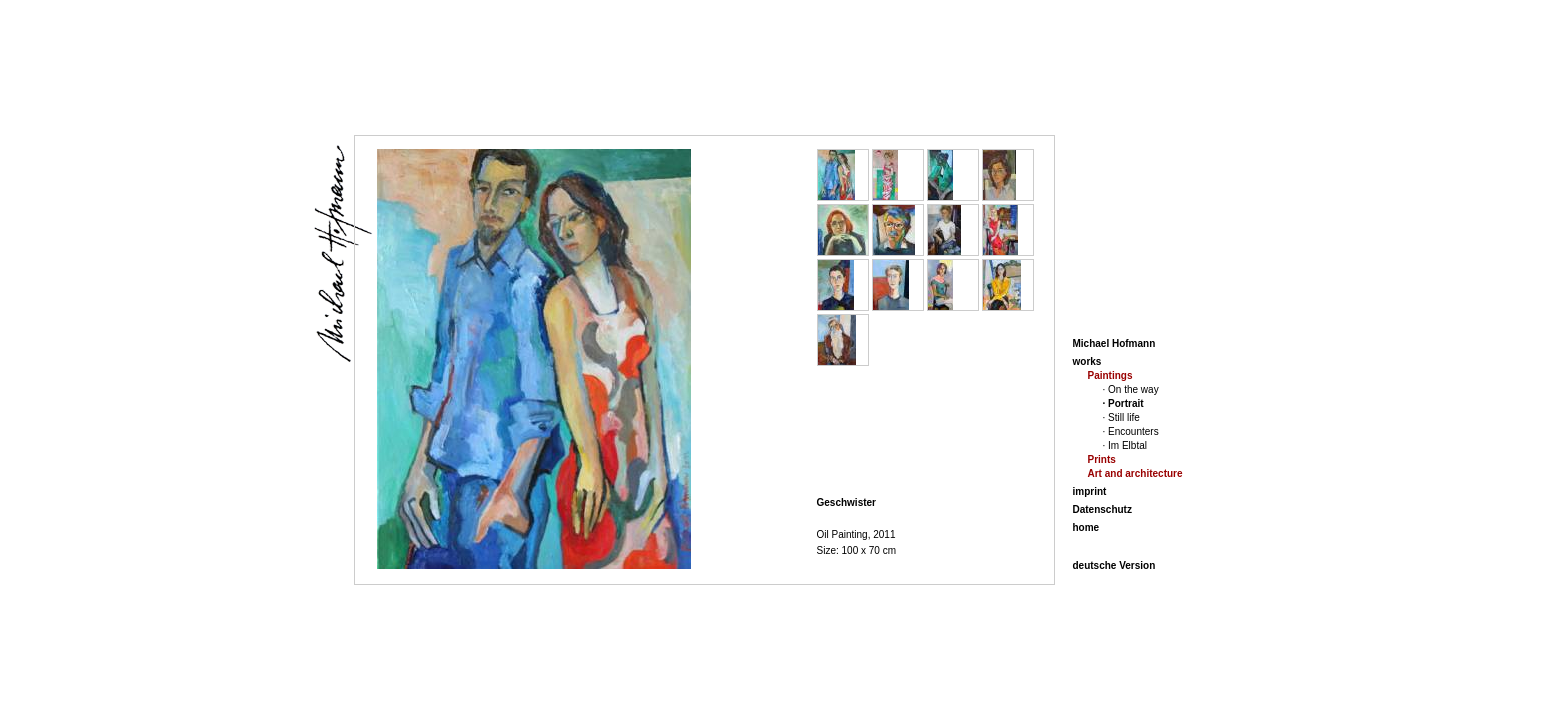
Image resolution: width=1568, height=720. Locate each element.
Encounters (1133, 431)
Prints (1102, 459)
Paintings (1110, 375)
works (1087, 361)
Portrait (1126, 403)
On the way (1133, 389)
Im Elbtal (1127, 445)
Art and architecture (1135, 473)
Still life (1124, 417)
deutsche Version (1114, 565)
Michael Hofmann (1114, 343)
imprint (1090, 491)
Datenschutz (1102, 509)
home (1086, 527)
